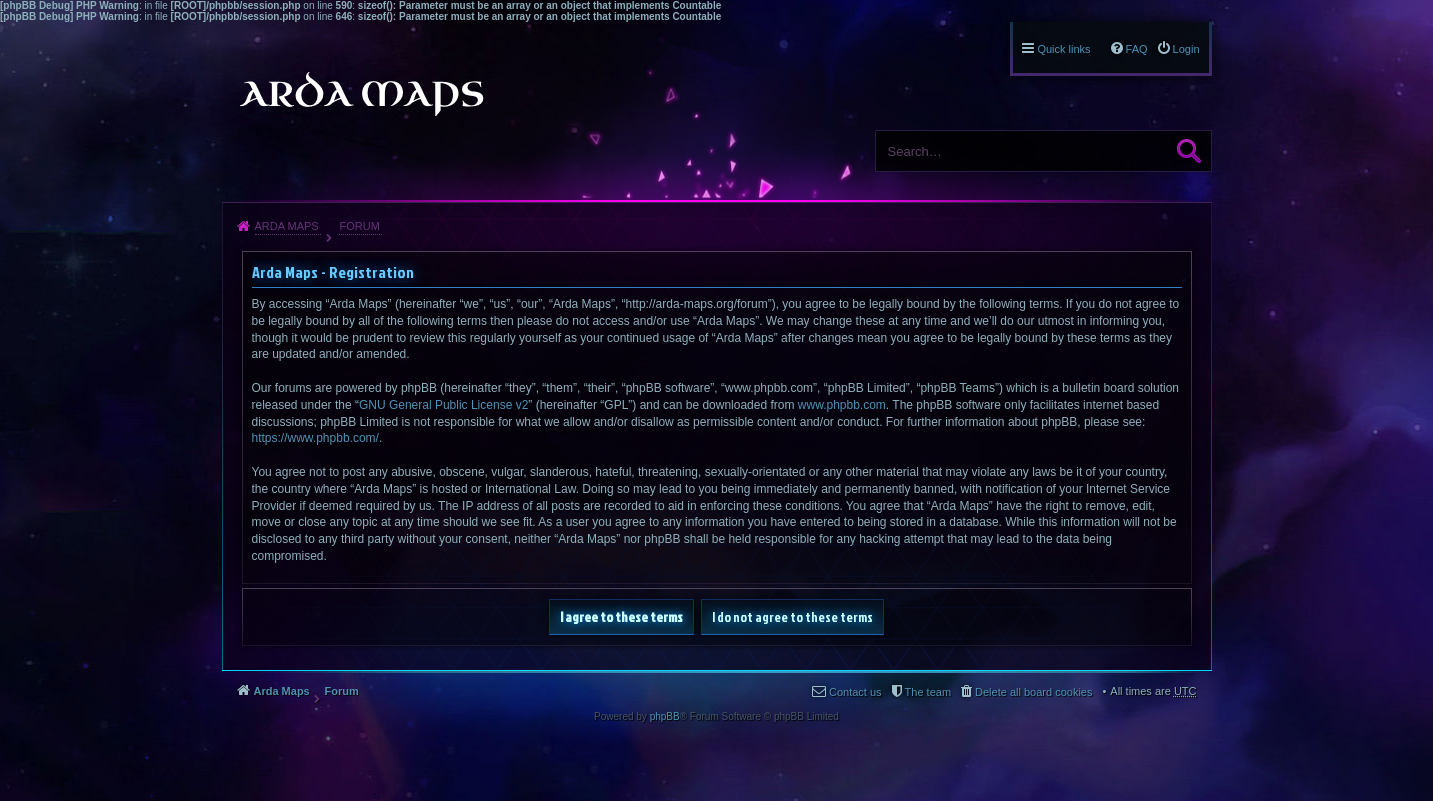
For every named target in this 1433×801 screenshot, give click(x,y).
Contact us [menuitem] (855, 692)
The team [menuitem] (928, 692)
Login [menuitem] (1186, 49)
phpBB (665, 716)
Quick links (1063, 49)
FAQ (1137, 49)
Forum (359, 226)
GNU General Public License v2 (443, 405)
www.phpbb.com (842, 405)
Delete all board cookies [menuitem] (1033, 692)
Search (1189, 151)
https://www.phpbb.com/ (315, 438)
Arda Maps (287, 226)
